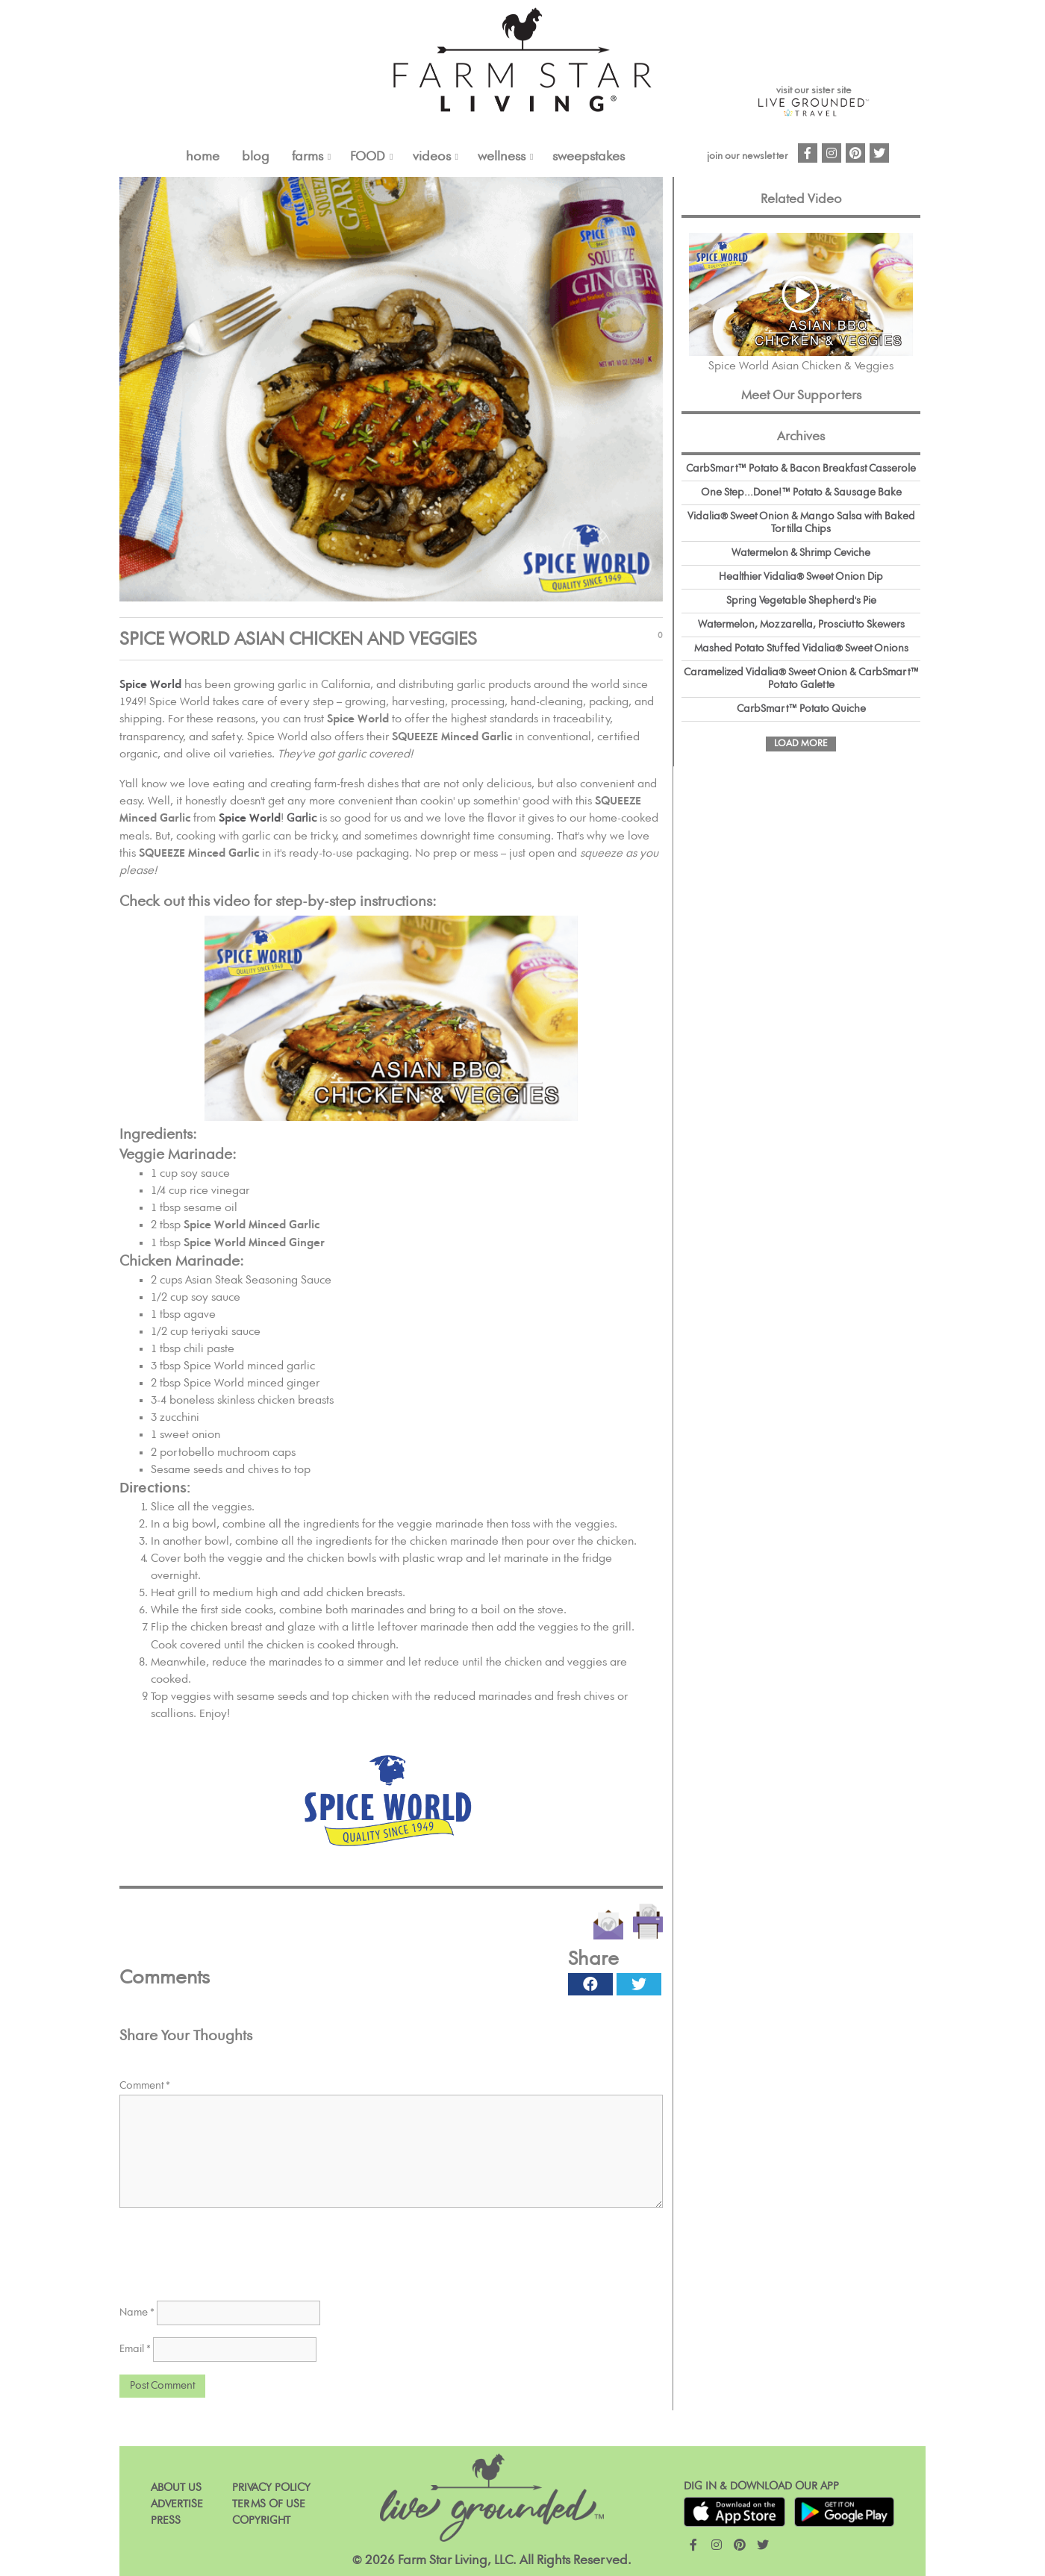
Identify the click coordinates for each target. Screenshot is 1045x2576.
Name (137, 2313)
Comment (144, 2086)
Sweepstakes (588, 156)
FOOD (367, 156)
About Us (176, 2487)
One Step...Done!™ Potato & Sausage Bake (801, 492)
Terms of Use (268, 2504)
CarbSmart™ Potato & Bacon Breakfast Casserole (801, 469)
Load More (801, 743)
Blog (255, 156)
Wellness (501, 156)
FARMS (307, 156)
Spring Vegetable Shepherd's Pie (801, 601)
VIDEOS (432, 156)
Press (166, 2520)
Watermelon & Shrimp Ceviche (801, 553)
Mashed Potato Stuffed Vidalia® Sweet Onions (801, 648)
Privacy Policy (271, 2487)
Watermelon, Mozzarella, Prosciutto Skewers (801, 625)
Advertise (177, 2504)
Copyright (261, 2520)
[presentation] (232, 2249)
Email (135, 2349)
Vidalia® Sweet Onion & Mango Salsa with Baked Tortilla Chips (801, 522)
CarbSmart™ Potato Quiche (801, 709)
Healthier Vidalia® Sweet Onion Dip (801, 577)
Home (202, 156)
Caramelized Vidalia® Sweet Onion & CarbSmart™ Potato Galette (801, 678)
